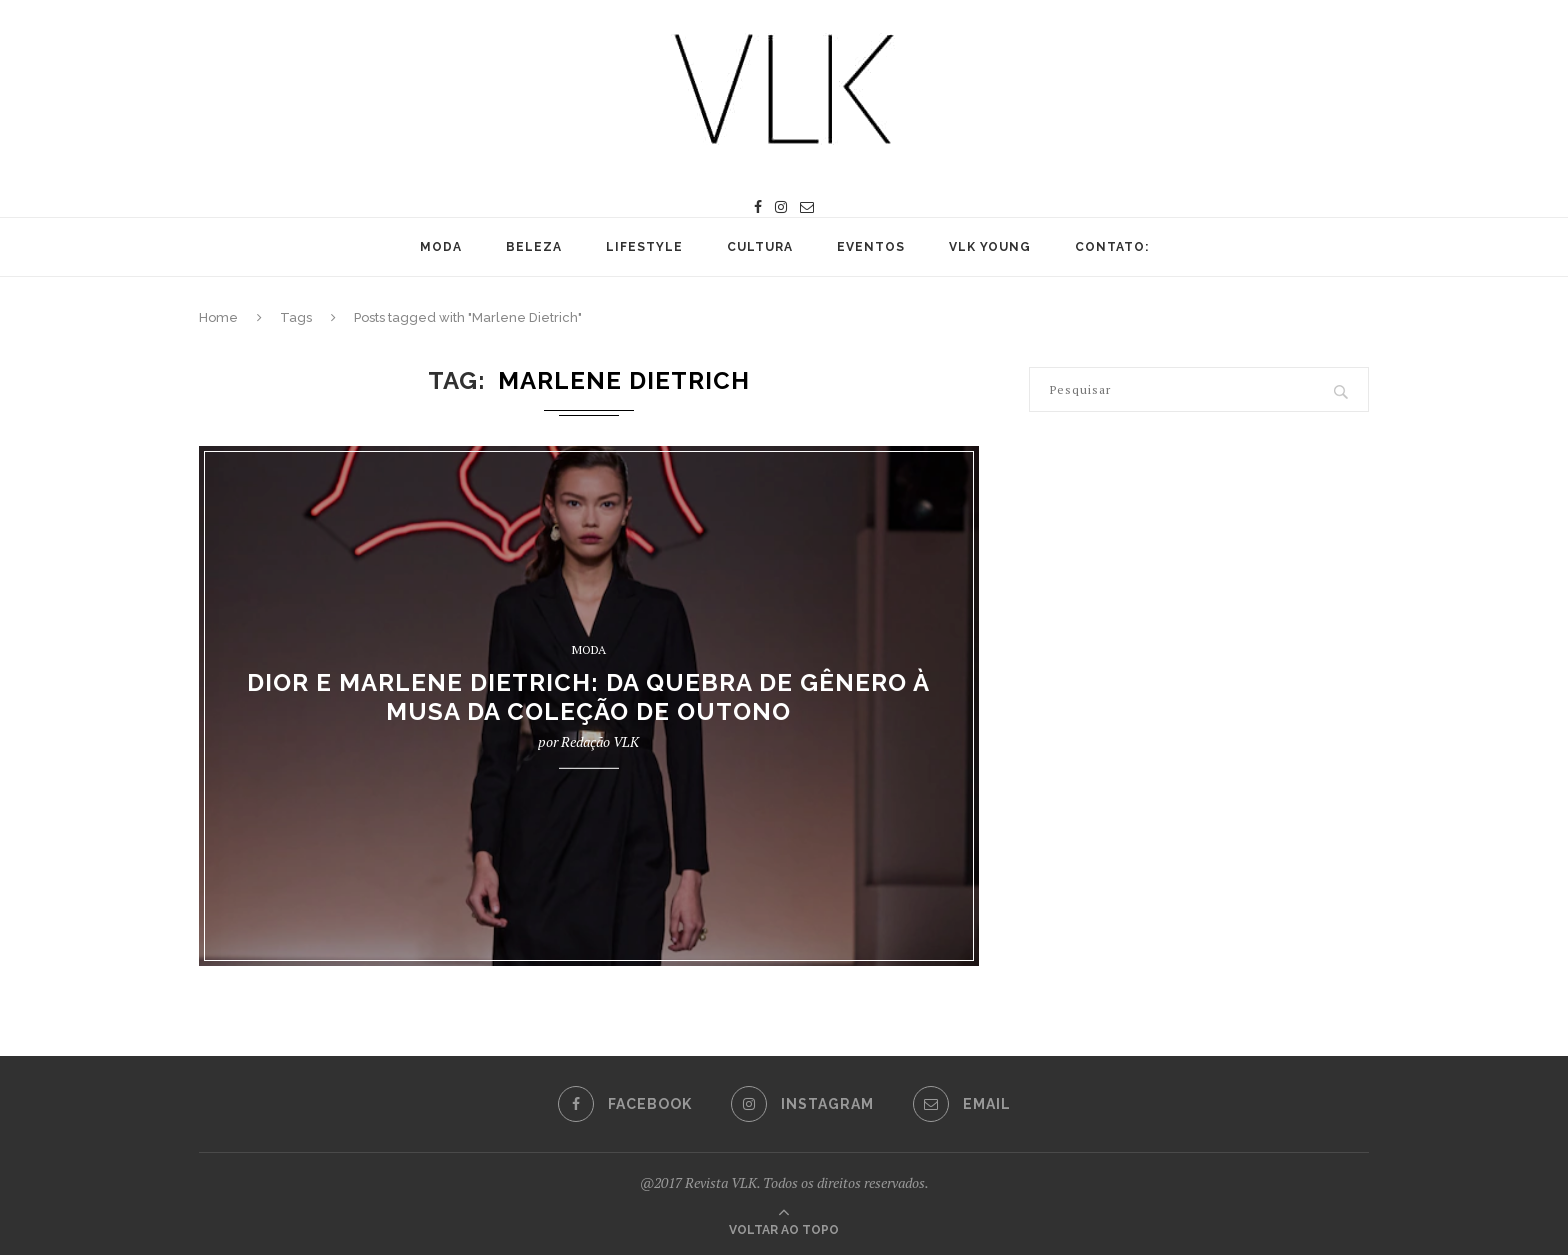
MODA (441, 247)
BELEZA (534, 247)
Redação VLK (600, 741)
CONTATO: (1112, 247)
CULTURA (760, 247)
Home (218, 317)
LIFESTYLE (644, 247)
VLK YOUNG (990, 247)
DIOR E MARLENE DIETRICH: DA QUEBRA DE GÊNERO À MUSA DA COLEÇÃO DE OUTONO (588, 697)
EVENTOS (871, 247)
